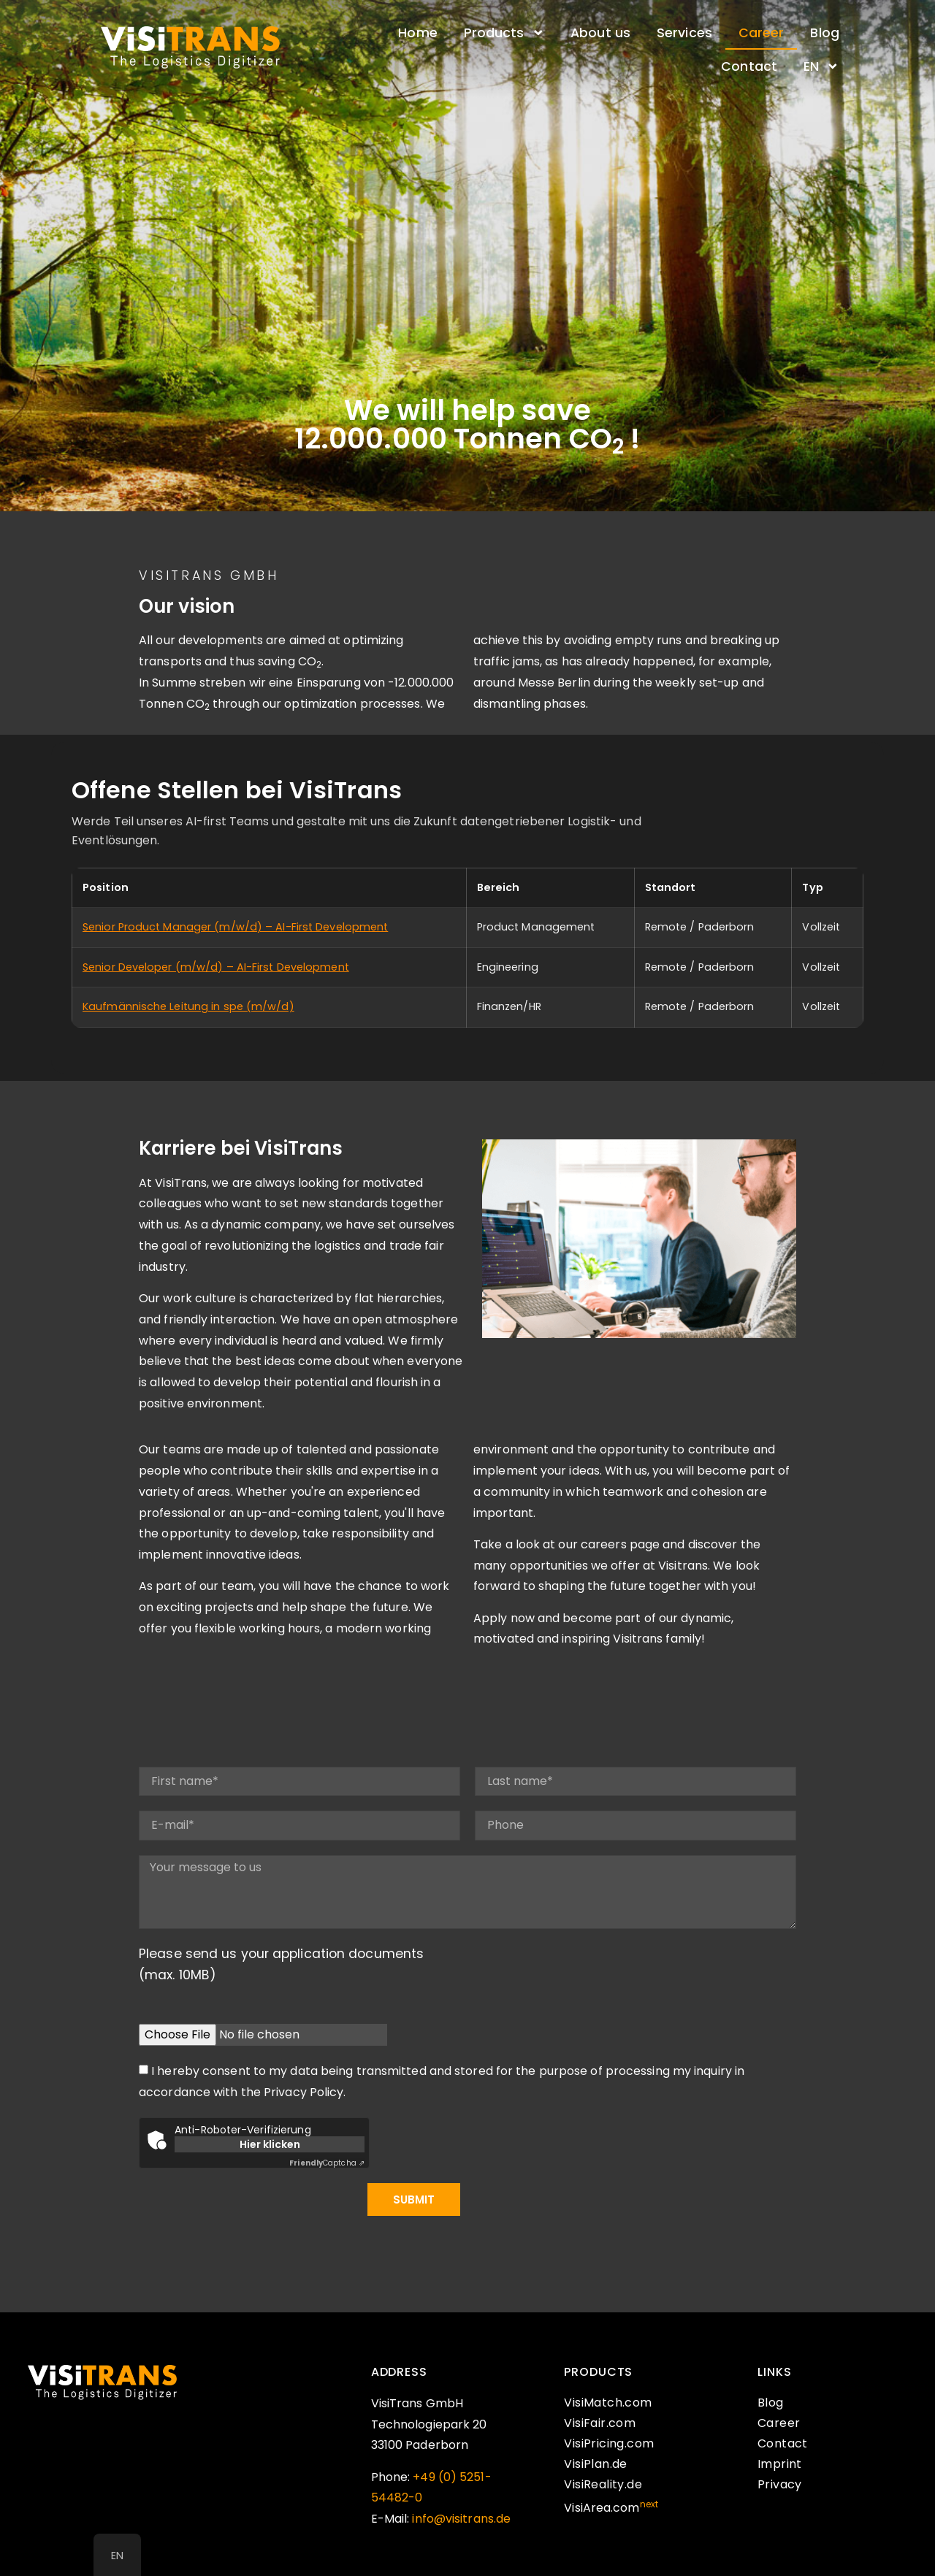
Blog (824, 33)
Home (417, 33)
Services (684, 33)
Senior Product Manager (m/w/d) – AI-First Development (235, 927)
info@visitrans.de (461, 2518)
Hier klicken (270, 2144)
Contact (749, 66)
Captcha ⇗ (327, 2163)
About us (600, 33)
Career (762, 33)
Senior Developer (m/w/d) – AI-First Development (216, 967)
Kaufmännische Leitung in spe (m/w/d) (188, 1006)
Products (504, 33)
